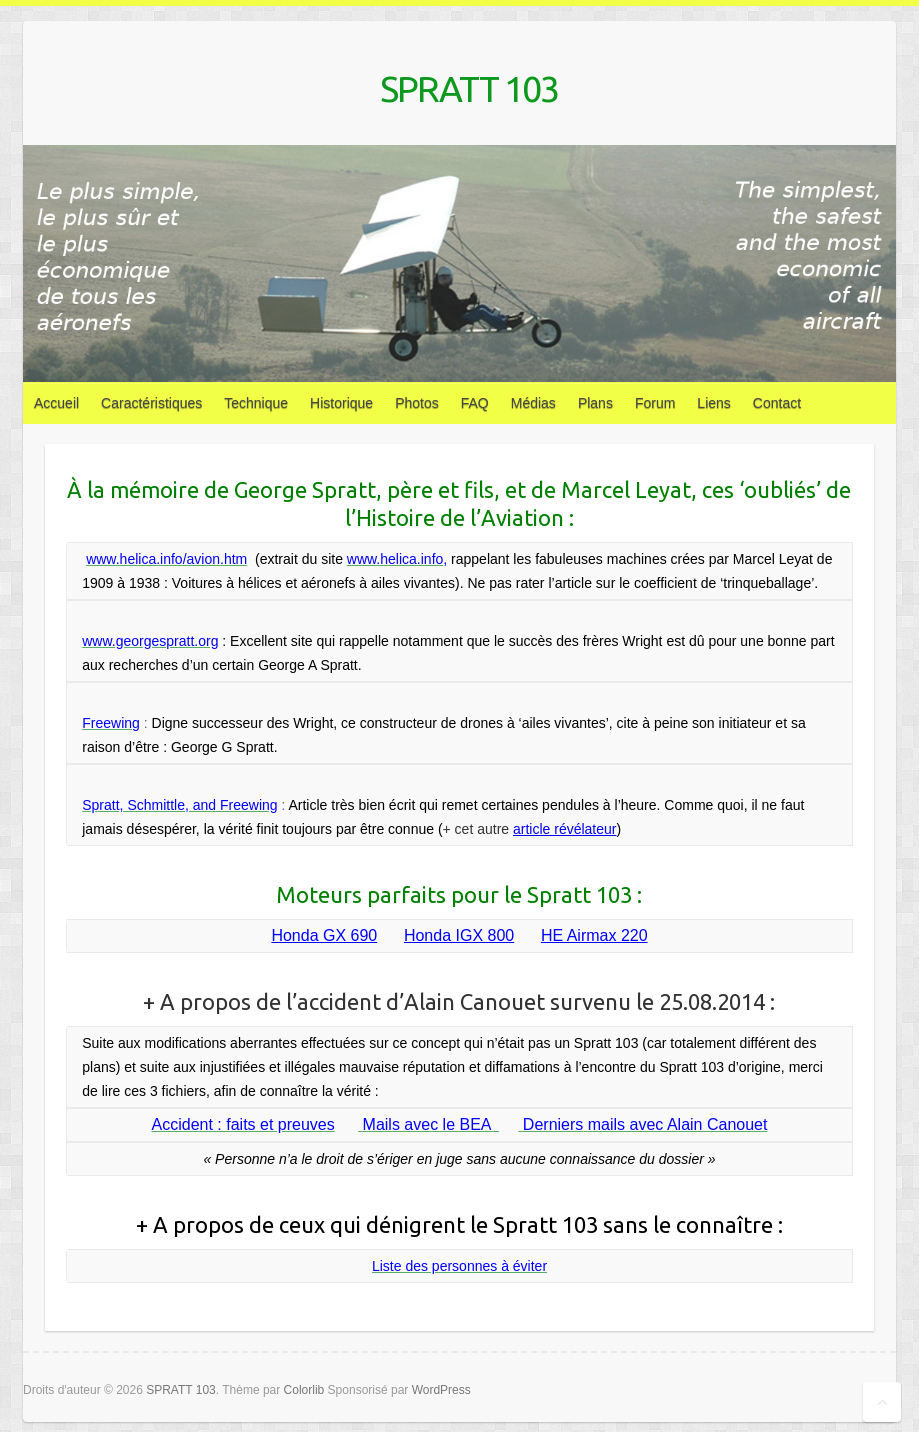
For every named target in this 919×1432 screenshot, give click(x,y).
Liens (713, 403)
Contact (777, 403)
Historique (341, 403)
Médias (533, 403)
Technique (256, 403)
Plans (595, 403)
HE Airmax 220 (594, 935)
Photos (417, 403)
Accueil (56, 403)
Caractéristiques (151, 403)
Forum (655, 403)
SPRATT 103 (469, 88)
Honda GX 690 (324, 935)
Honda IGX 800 (459, 935)
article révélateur (565, 829)
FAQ (475, 403)
